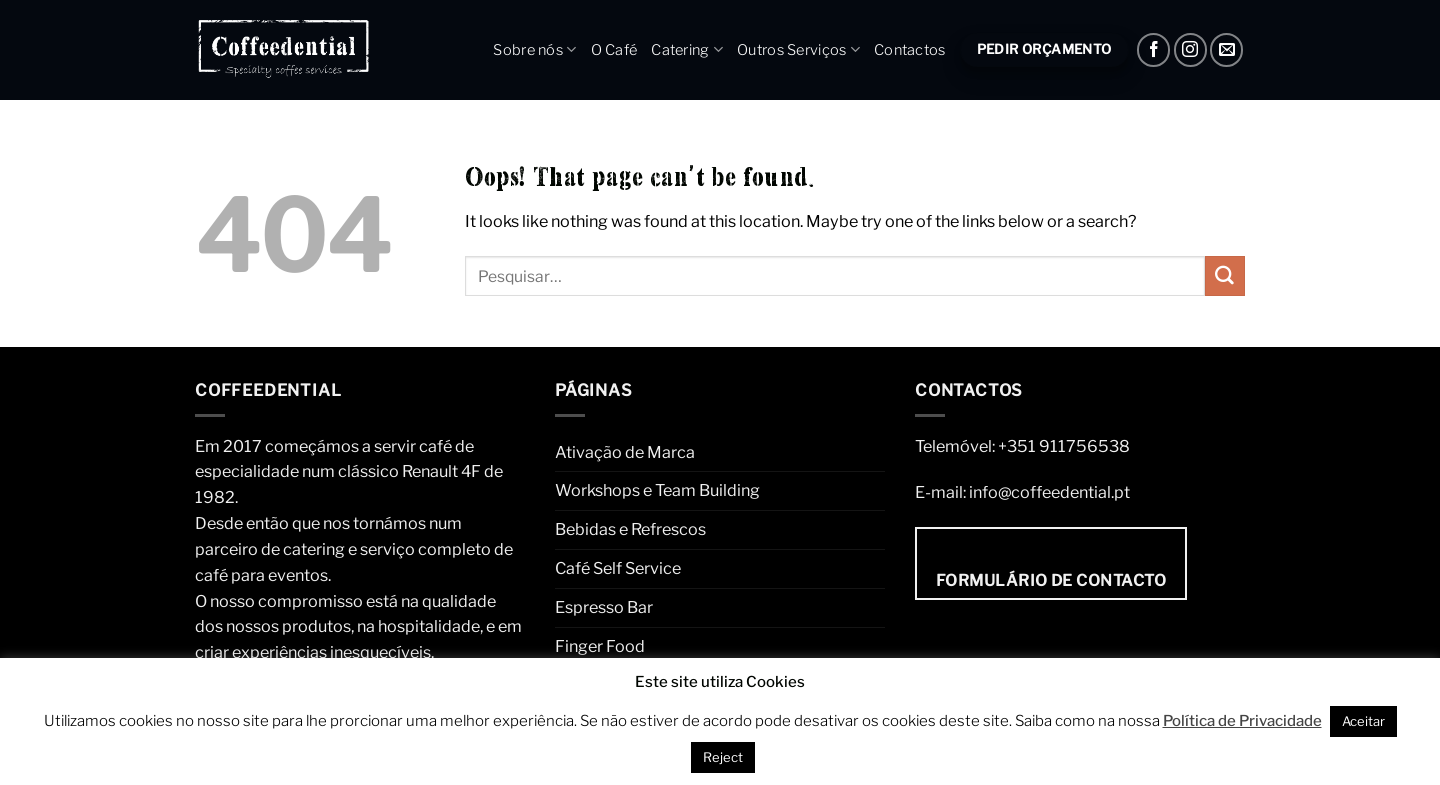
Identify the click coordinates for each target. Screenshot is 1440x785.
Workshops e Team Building (657, 490)
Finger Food (600, 646)
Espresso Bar (604, 607)
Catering (687, 49)
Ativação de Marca (625, 452)
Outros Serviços (798, 49)
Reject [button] (723, 757)
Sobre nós (534, 49)
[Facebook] (1153, 49)
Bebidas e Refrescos (630, 529)
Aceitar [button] (1363, 721)
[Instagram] (1190, 49)
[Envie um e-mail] (1226, 49)
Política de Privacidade (1242, 721)
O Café (614, 50)
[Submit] (1225, 276)
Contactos (910, 50)
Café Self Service (618, 568)
